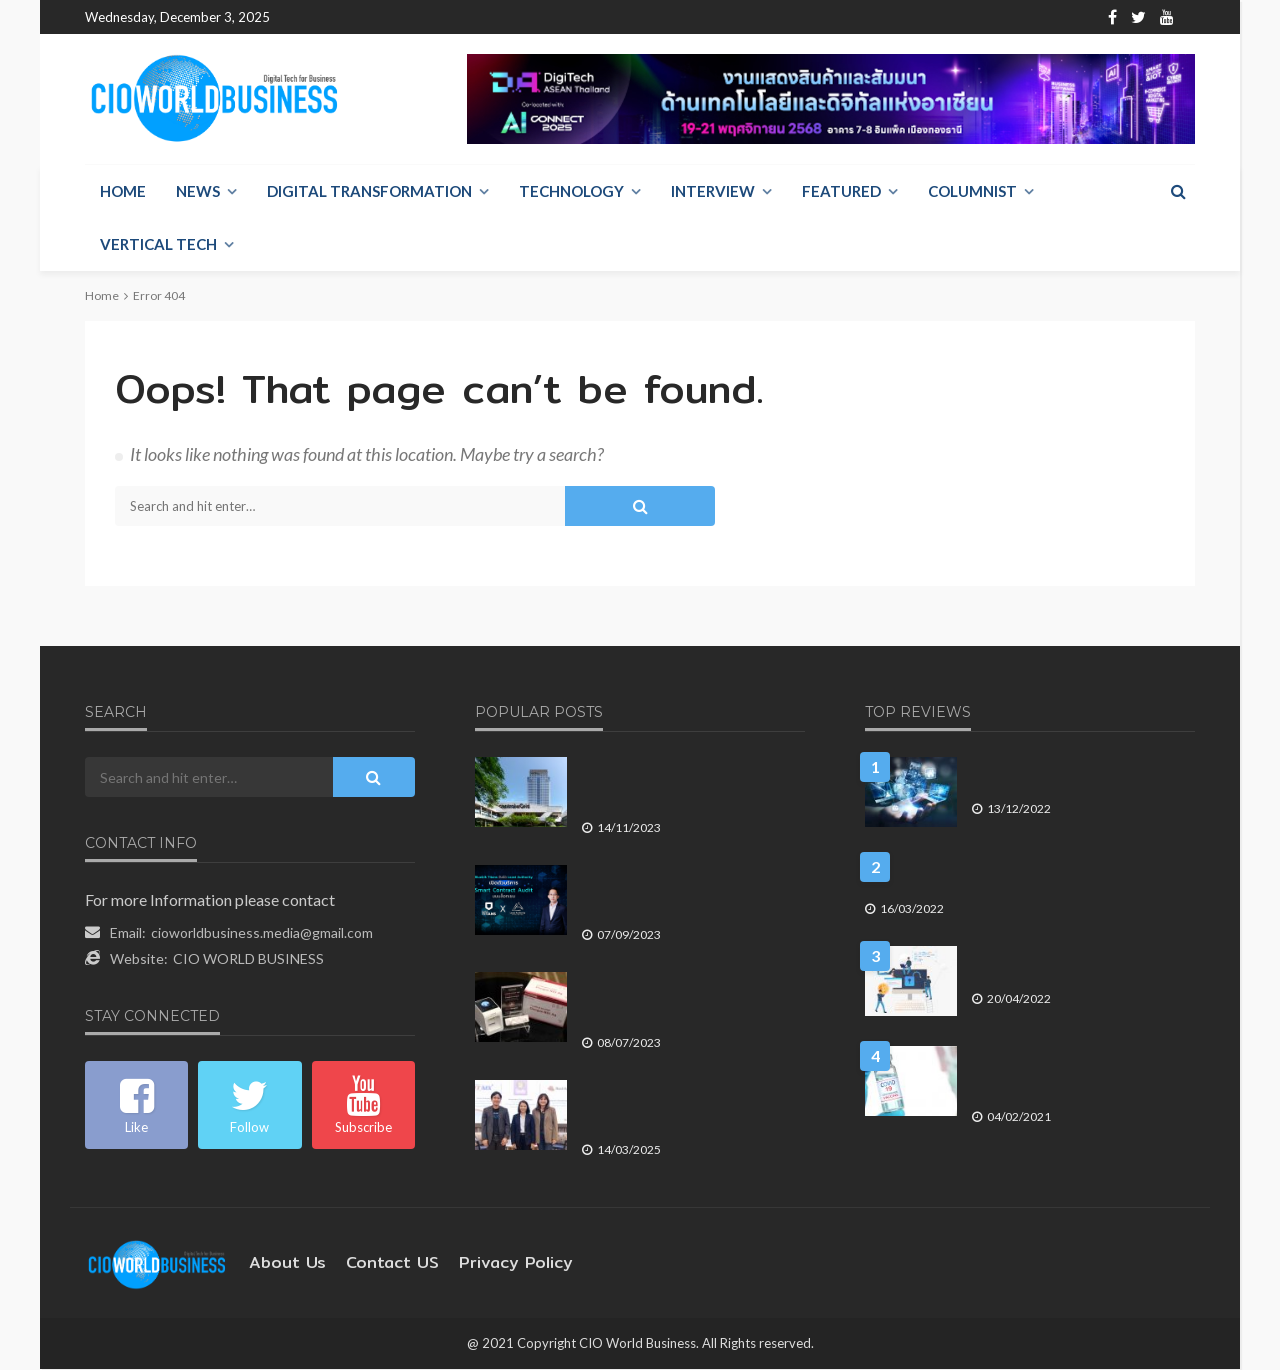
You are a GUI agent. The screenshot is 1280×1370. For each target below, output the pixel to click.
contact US (376, 1263)
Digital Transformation (369, 192)
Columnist (972, 192)
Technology (571, 192)
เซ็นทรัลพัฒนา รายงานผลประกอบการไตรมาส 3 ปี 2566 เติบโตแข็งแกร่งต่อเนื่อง (685, 784)
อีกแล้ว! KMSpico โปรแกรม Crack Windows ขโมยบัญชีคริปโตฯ (1028, 875)
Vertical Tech (158, 245)
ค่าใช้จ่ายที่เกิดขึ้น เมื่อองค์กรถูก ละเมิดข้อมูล (1077, 964)
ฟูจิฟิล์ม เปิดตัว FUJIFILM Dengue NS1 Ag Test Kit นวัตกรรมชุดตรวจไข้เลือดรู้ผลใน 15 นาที (688, 999)
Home (305, 17)
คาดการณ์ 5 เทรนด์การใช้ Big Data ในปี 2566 (1081, 775)
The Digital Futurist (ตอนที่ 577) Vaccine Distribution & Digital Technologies (1081, 1064)
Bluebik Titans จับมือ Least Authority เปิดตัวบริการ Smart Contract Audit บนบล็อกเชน (692, 892)
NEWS (198, 192)
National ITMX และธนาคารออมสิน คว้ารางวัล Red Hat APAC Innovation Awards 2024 (690, 1107)
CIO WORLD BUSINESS (248, 959)
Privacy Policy (486, 1263)
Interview (713, 192)
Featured (841, 192)
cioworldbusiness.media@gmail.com (262, 933)
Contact (445, 17)
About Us (372, 17)
